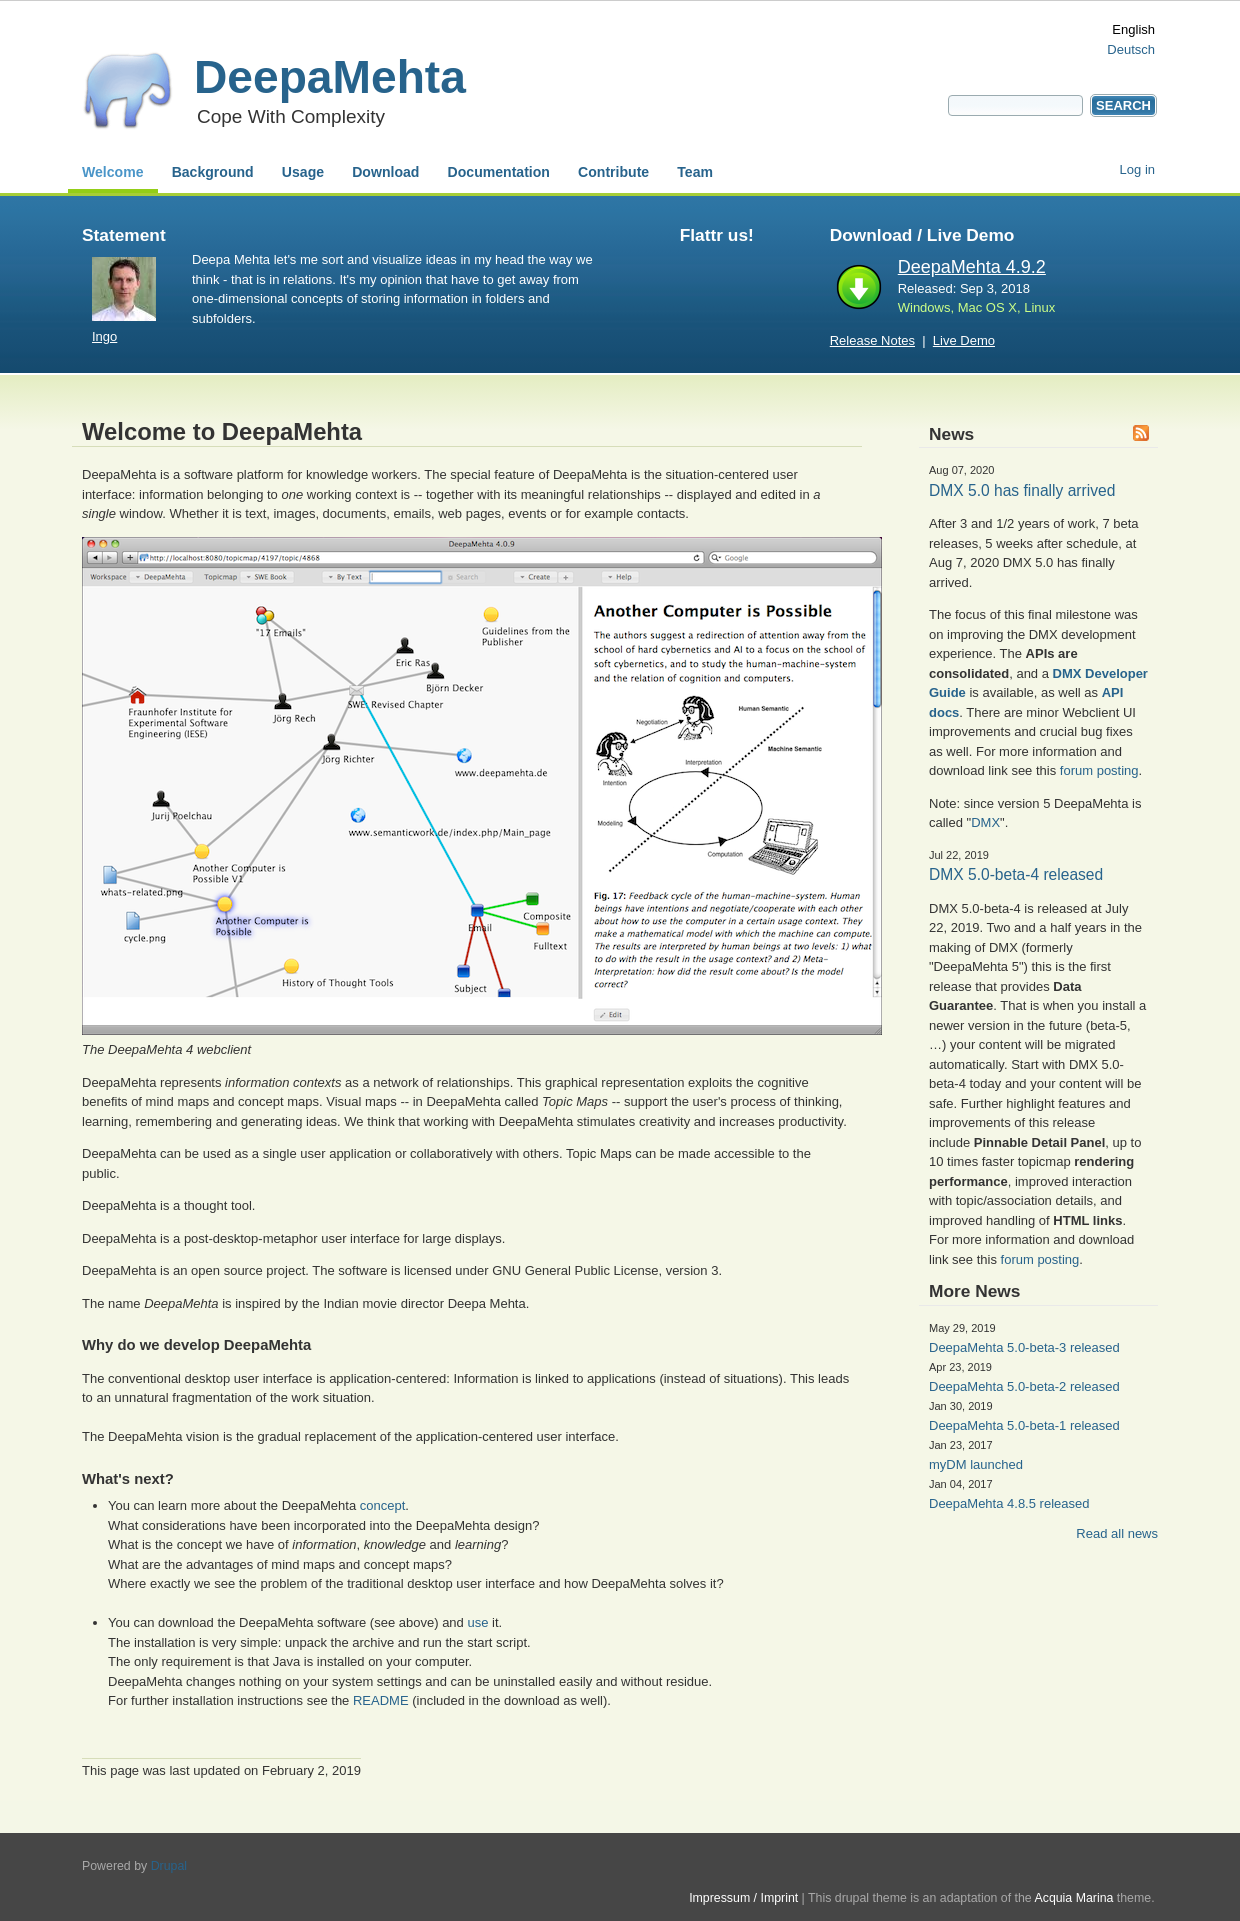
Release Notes (872, 340)
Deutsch (1131, 49)
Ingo (104, 336)
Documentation (499, 172)
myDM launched (976, 1464)
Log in (1137, 169)
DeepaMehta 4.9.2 (972, 267)
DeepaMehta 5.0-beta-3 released (1024, 1347)
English (1133, 29)
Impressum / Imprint (743, 1898)
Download (385, 172)
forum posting (1099, 770)
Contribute (613, 172)
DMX (985, 822)
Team (695, 172)
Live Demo (964, 340)
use (477, 1622)
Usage (303, 172)
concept (383, 1505)
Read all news (1117, 1533)
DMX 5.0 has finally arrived (1022, 490)
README (381, 1700)
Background (213, 172)
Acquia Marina (1073, 1898)
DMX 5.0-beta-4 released (1016, 874)
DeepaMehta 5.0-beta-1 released (1024, 1425)
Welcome (112, 172)
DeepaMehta (330, 77)
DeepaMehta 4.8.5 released (1009, 1503)
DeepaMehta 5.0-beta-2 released (1024, 1386)
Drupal (169, 1866)
